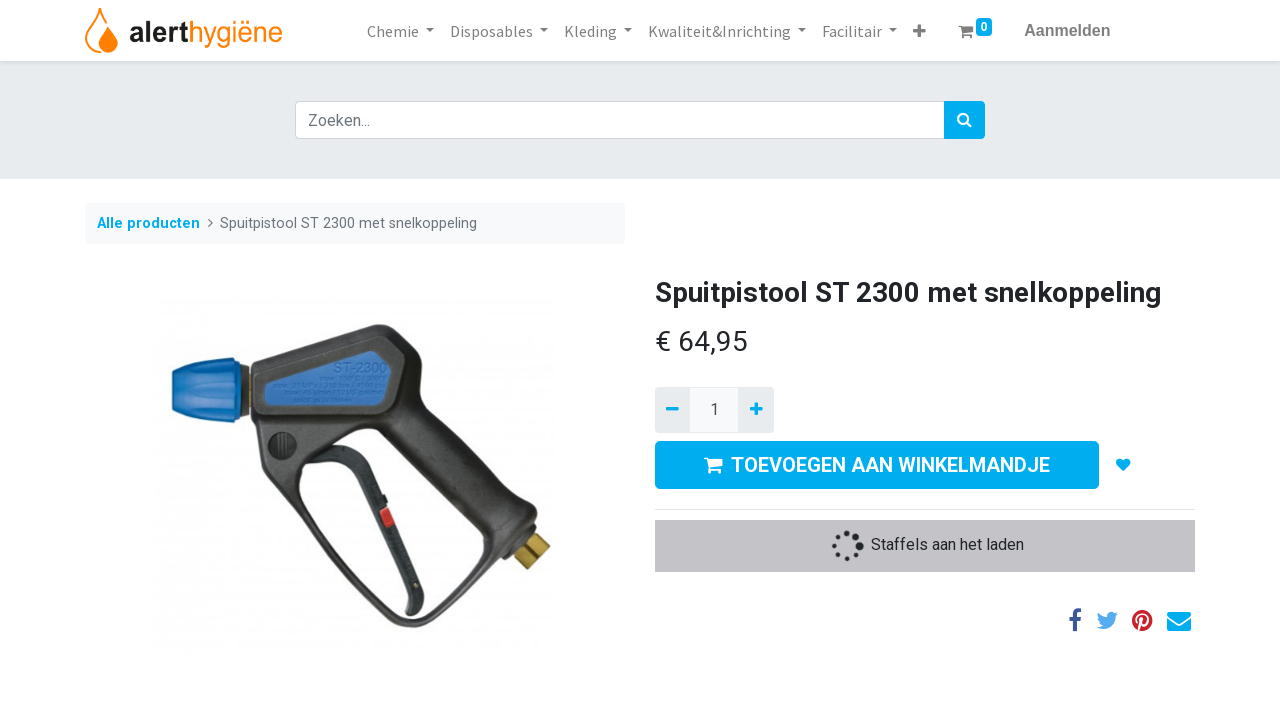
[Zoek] (964, 120)
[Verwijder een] (672, 410)
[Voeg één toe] (755, 410)
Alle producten (148, 223)
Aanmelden (1067, 30)
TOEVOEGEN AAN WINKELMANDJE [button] (877, 465)
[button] (919, 31)
